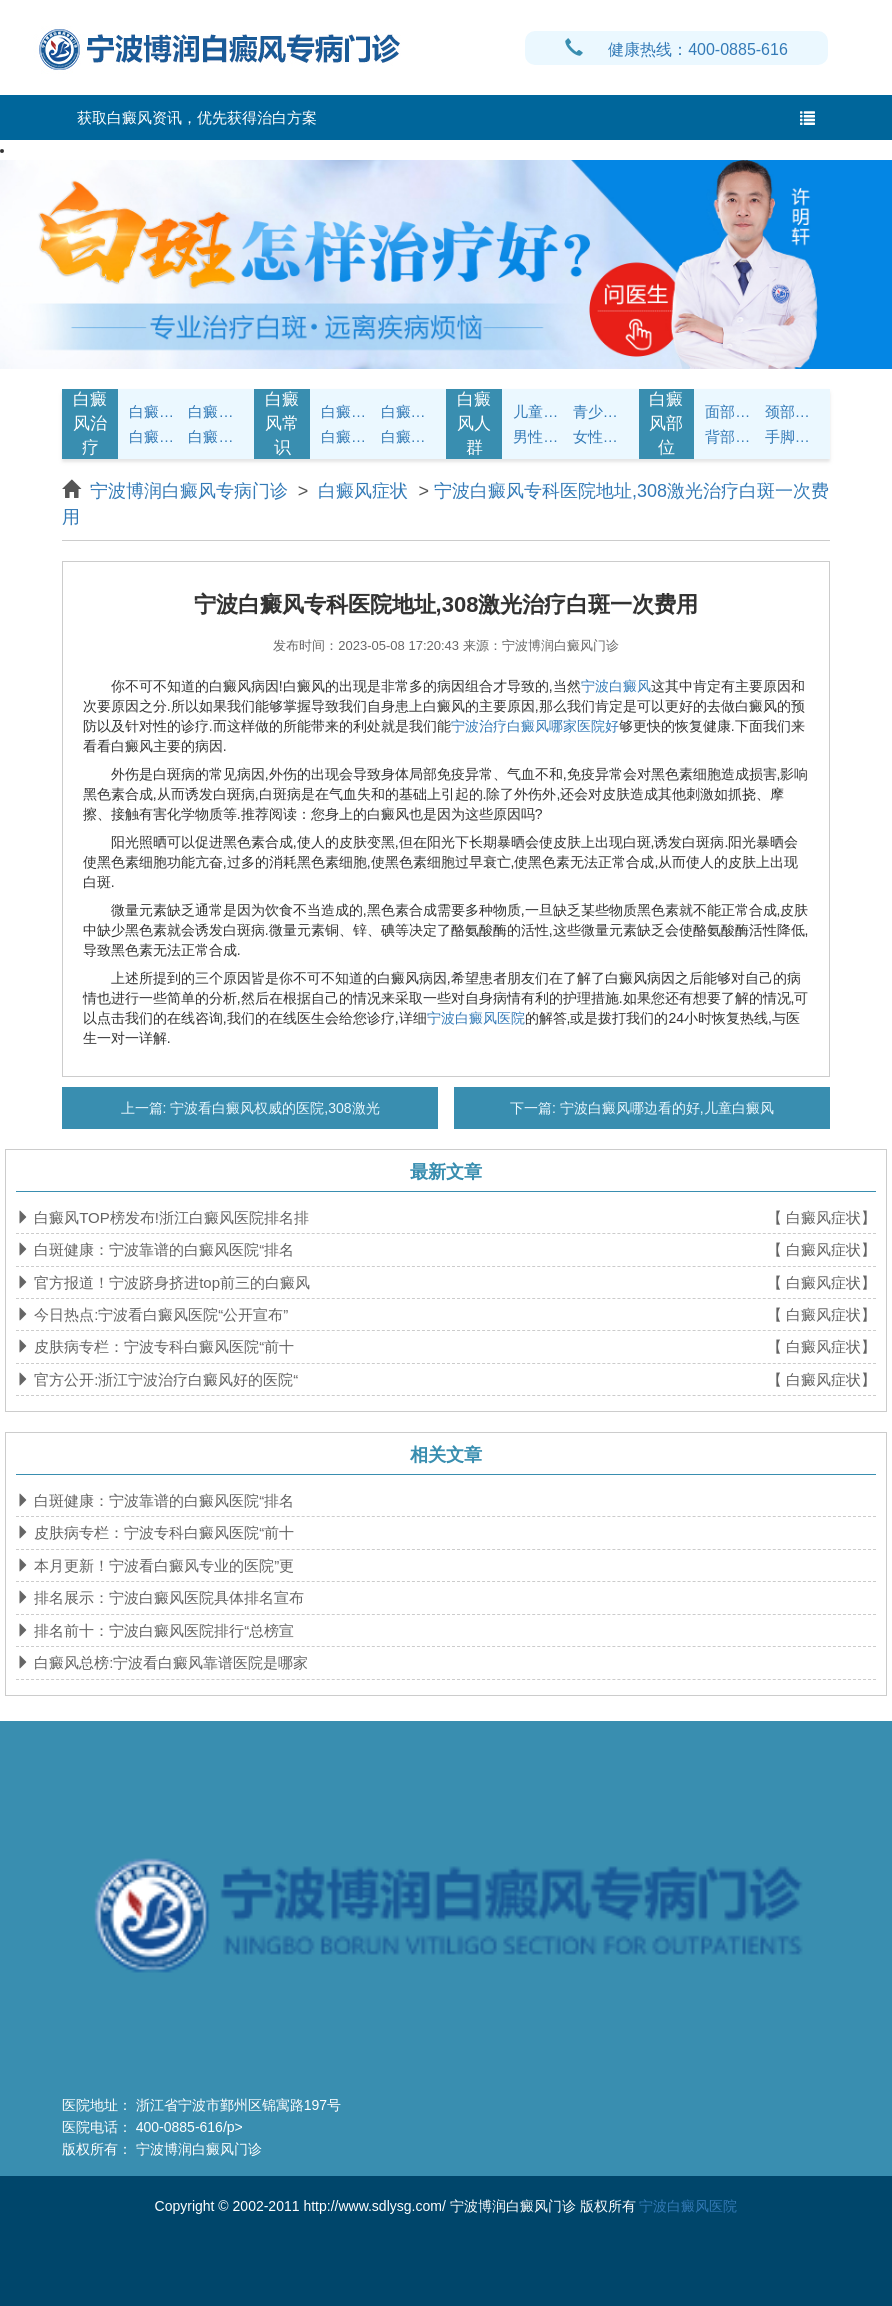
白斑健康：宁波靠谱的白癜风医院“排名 (162, 1249)
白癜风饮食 (408, 411)
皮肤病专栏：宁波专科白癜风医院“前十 (162, 1346)
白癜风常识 (282, 424)
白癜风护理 (348, 411)
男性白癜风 (540, 436)
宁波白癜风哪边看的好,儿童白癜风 (665, 1108)
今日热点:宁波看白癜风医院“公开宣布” (159, 1314)
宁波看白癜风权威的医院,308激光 (272, 1108)
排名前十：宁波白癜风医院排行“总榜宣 (162, 1630)
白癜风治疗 (90, 424)
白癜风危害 (215, 436)
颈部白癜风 (792, 411)
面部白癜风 (732, 411)
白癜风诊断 (215, 411)
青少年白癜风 (600, 411)
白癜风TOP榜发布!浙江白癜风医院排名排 (169, 1217)
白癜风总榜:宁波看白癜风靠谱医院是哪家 (169, 1662)
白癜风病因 (156, 436)
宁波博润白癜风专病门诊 (191, 491)
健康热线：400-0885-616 (676, 49)
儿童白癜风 (540, 411)
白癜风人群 (474, 424)
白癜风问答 (348, 436)
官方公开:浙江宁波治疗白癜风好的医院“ (164, 1379)
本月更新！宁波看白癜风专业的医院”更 (162, 1565)
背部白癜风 (732, 436)
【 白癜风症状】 (821, 1217)
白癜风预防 (408, 436)
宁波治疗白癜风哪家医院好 (535, 726)
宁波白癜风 (616, 686)
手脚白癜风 (792, 436)
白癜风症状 (156, 411)
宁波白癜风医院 (476, 1018)
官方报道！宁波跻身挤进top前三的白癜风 (170, 1282)
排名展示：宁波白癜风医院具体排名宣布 (167, 1597)
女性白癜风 (600, 436)
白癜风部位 (666, 424)
